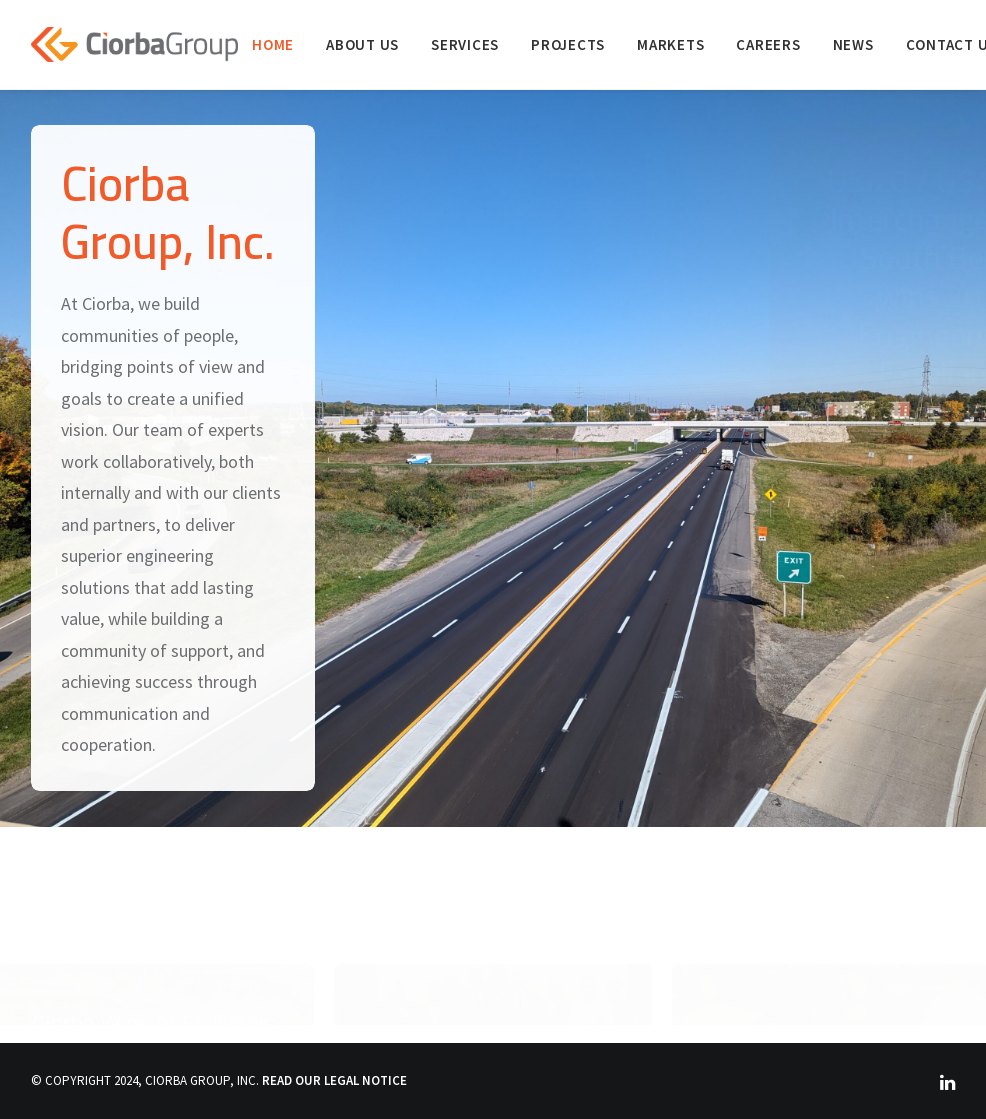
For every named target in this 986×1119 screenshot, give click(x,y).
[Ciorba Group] (134, 44)
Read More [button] (841, 526)
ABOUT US (362, 44)
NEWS (853, 44)
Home (273, 44)
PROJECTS (568, 44)
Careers (768, 44)
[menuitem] (273, 44)
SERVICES (465, 44)
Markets (670, 44)
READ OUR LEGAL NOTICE (334, 1080)
